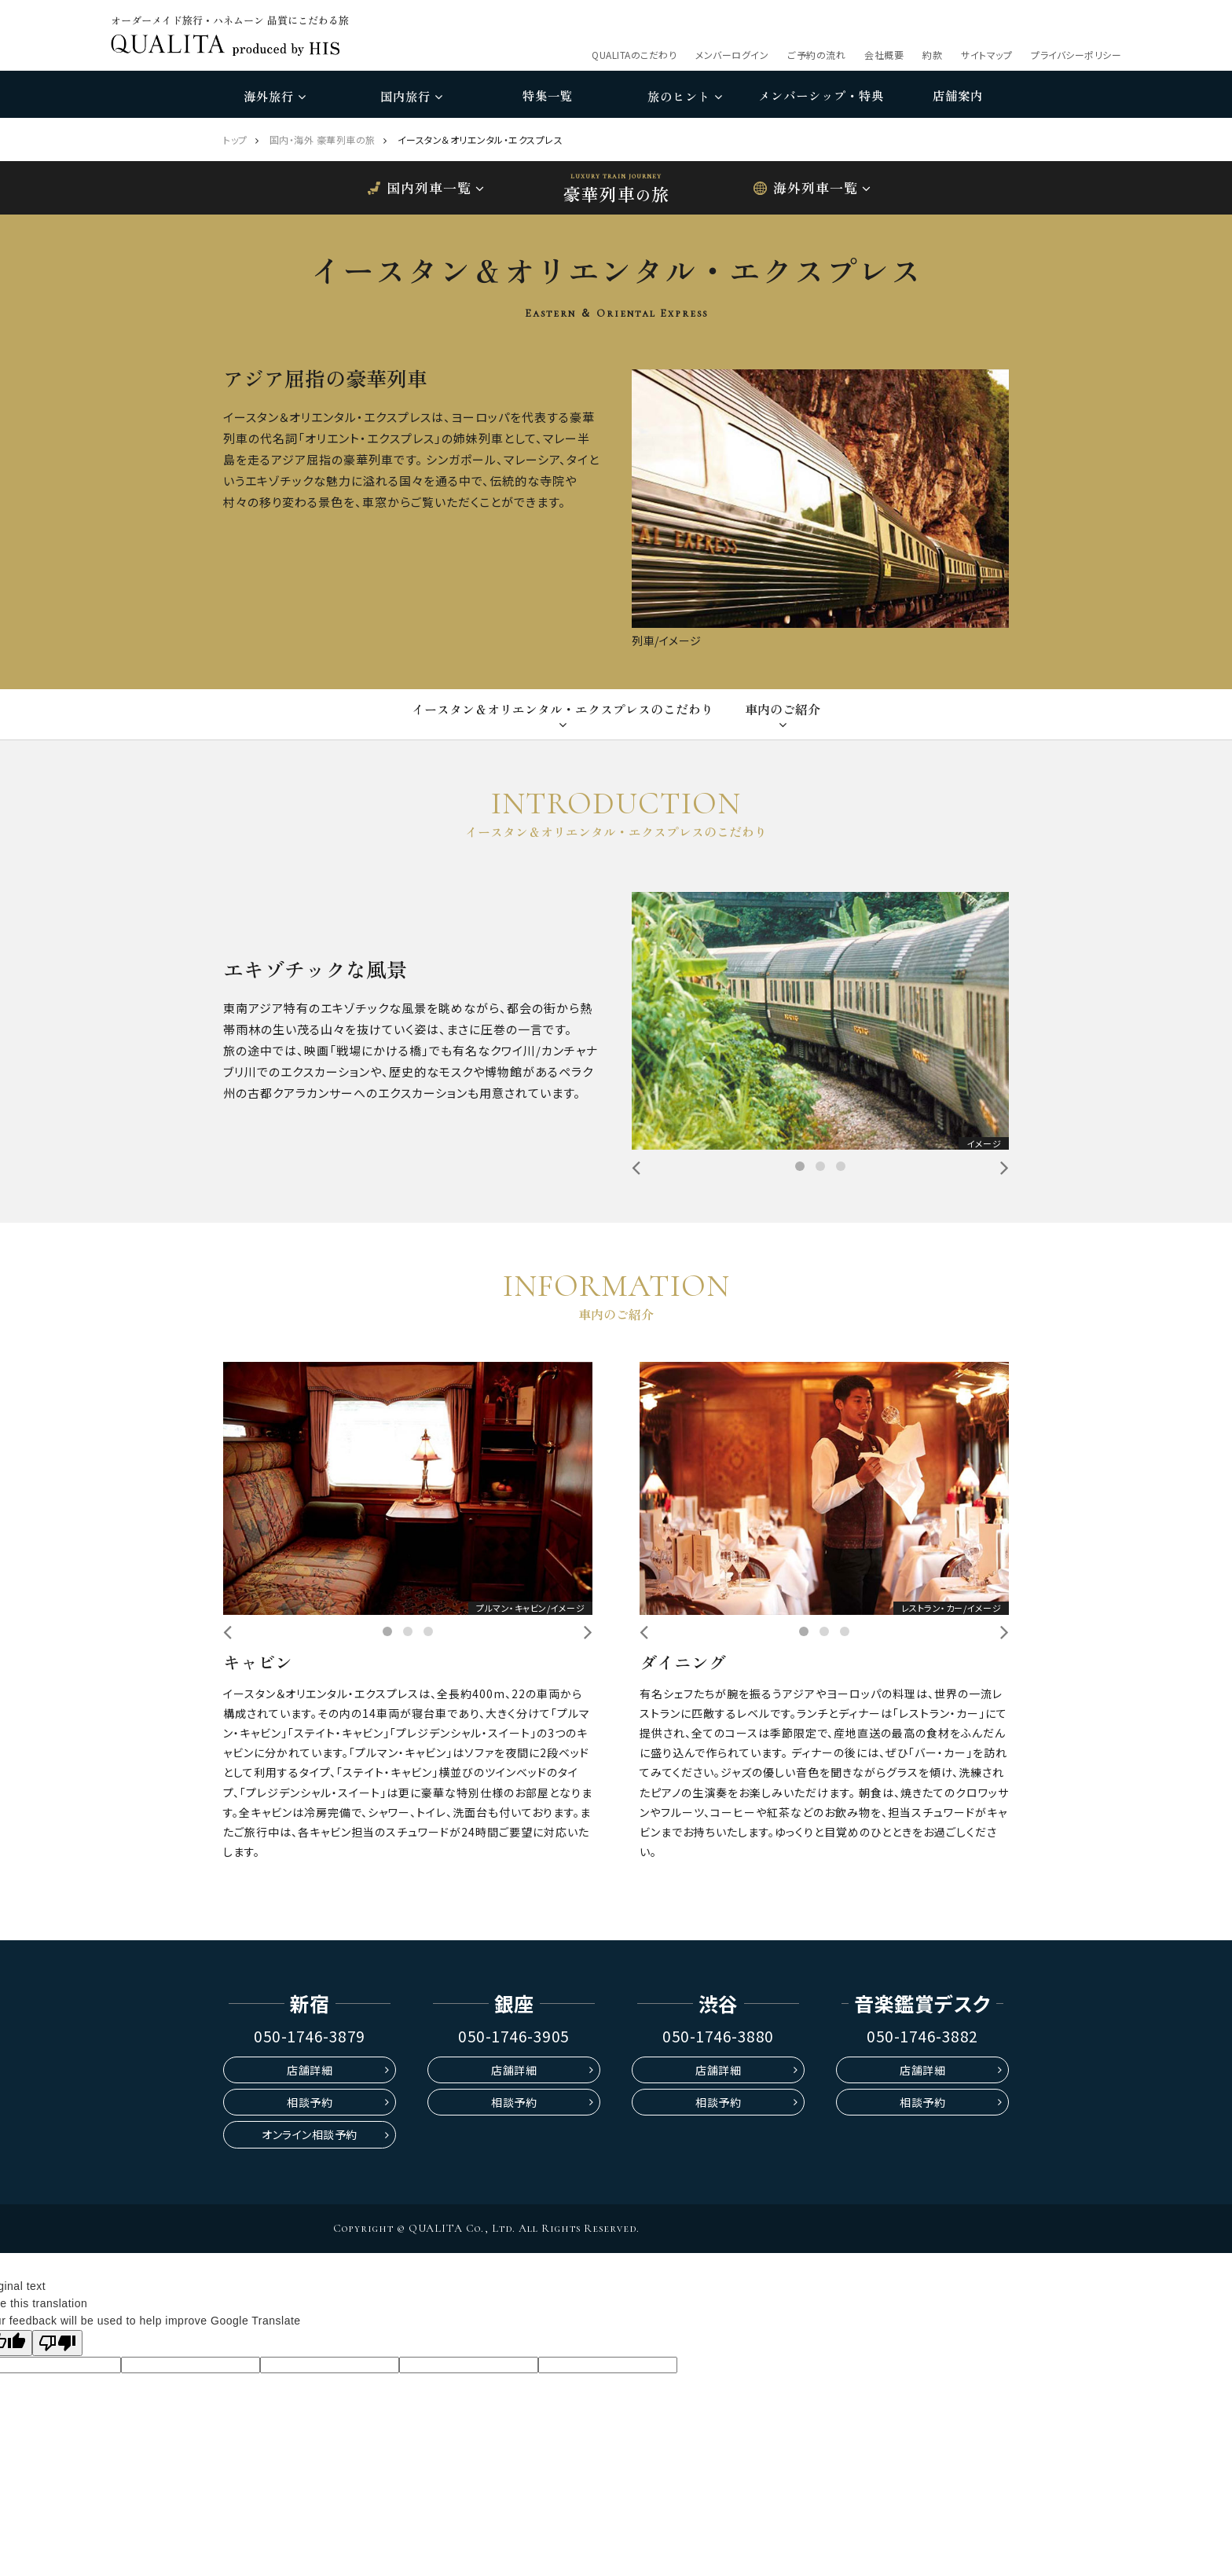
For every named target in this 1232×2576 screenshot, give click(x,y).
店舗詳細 (309, 2070)
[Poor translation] (57, 2343)
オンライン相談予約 (310, 2134)
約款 (932, 54)
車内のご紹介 (782, 708)
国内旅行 (411, 95)
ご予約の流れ (816, 54)
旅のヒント (684, 95)
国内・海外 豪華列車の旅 (323, 139)
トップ (235, 139)
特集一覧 (547, 95)
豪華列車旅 (616, 193)
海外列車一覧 (815, 187)
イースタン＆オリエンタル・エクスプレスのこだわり (562, 708)
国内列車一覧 (429, 187)
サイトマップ (986, 54)
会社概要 (884, 54)
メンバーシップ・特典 (821, 95)
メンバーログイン (731, 54)
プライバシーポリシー (1076, 54)
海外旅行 (275, 95)
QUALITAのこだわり (634, 54)
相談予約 (309, 2102)
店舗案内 (958, 95)
